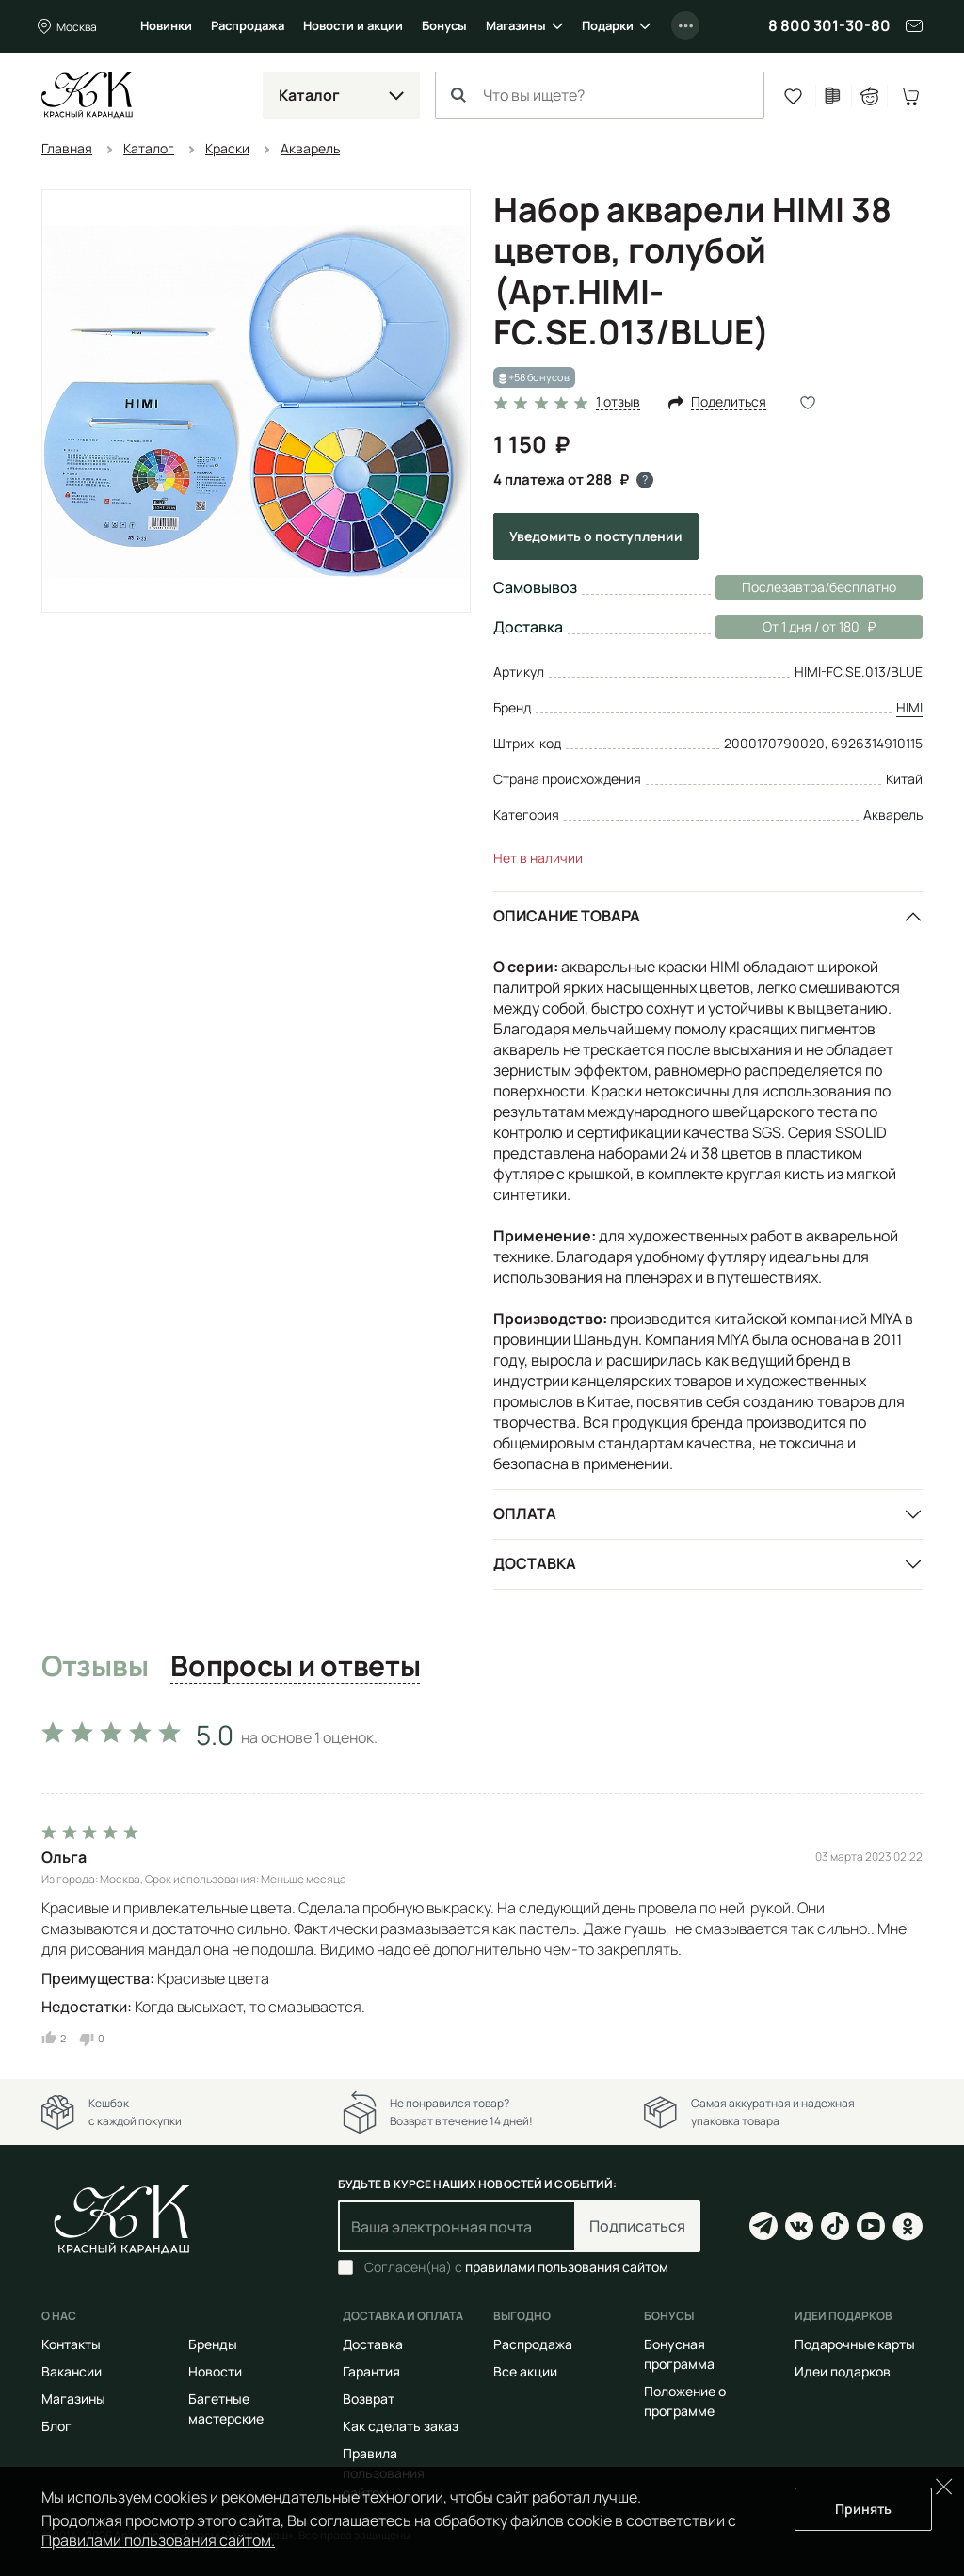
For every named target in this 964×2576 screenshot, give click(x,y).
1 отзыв (618, 402)
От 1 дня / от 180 (795, 627)
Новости (215, 2371)
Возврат (368, 2399)
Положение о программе (685, 2401)
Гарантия (371, 2371)
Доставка (534, 1563)
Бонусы (444, 25)
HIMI (909, 707)
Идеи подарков (843, 2371)
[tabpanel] (482, 1878)
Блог (56, 2426)
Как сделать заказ (400, 2426)
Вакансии (71, 2371)
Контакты (71, 2344)
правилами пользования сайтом (566, 2267)
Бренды (212, 2344)
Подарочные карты (855, 2344)
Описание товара (566, 915)
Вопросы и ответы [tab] (295, 1667)
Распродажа (247, 25)
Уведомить (596, 536)
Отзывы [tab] (94, 1667)
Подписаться (637, 2226)
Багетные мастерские (226, 2408)
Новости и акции (353, 25)
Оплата (524, 1513)
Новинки (166, 25)
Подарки (608, 25)
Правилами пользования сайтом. (158, 2540)
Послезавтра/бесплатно (819, 587)
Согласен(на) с (516, 2267)
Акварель (893, 815)
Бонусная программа (679, 2354)
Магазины (516, 25)
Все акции (525, 2371)
